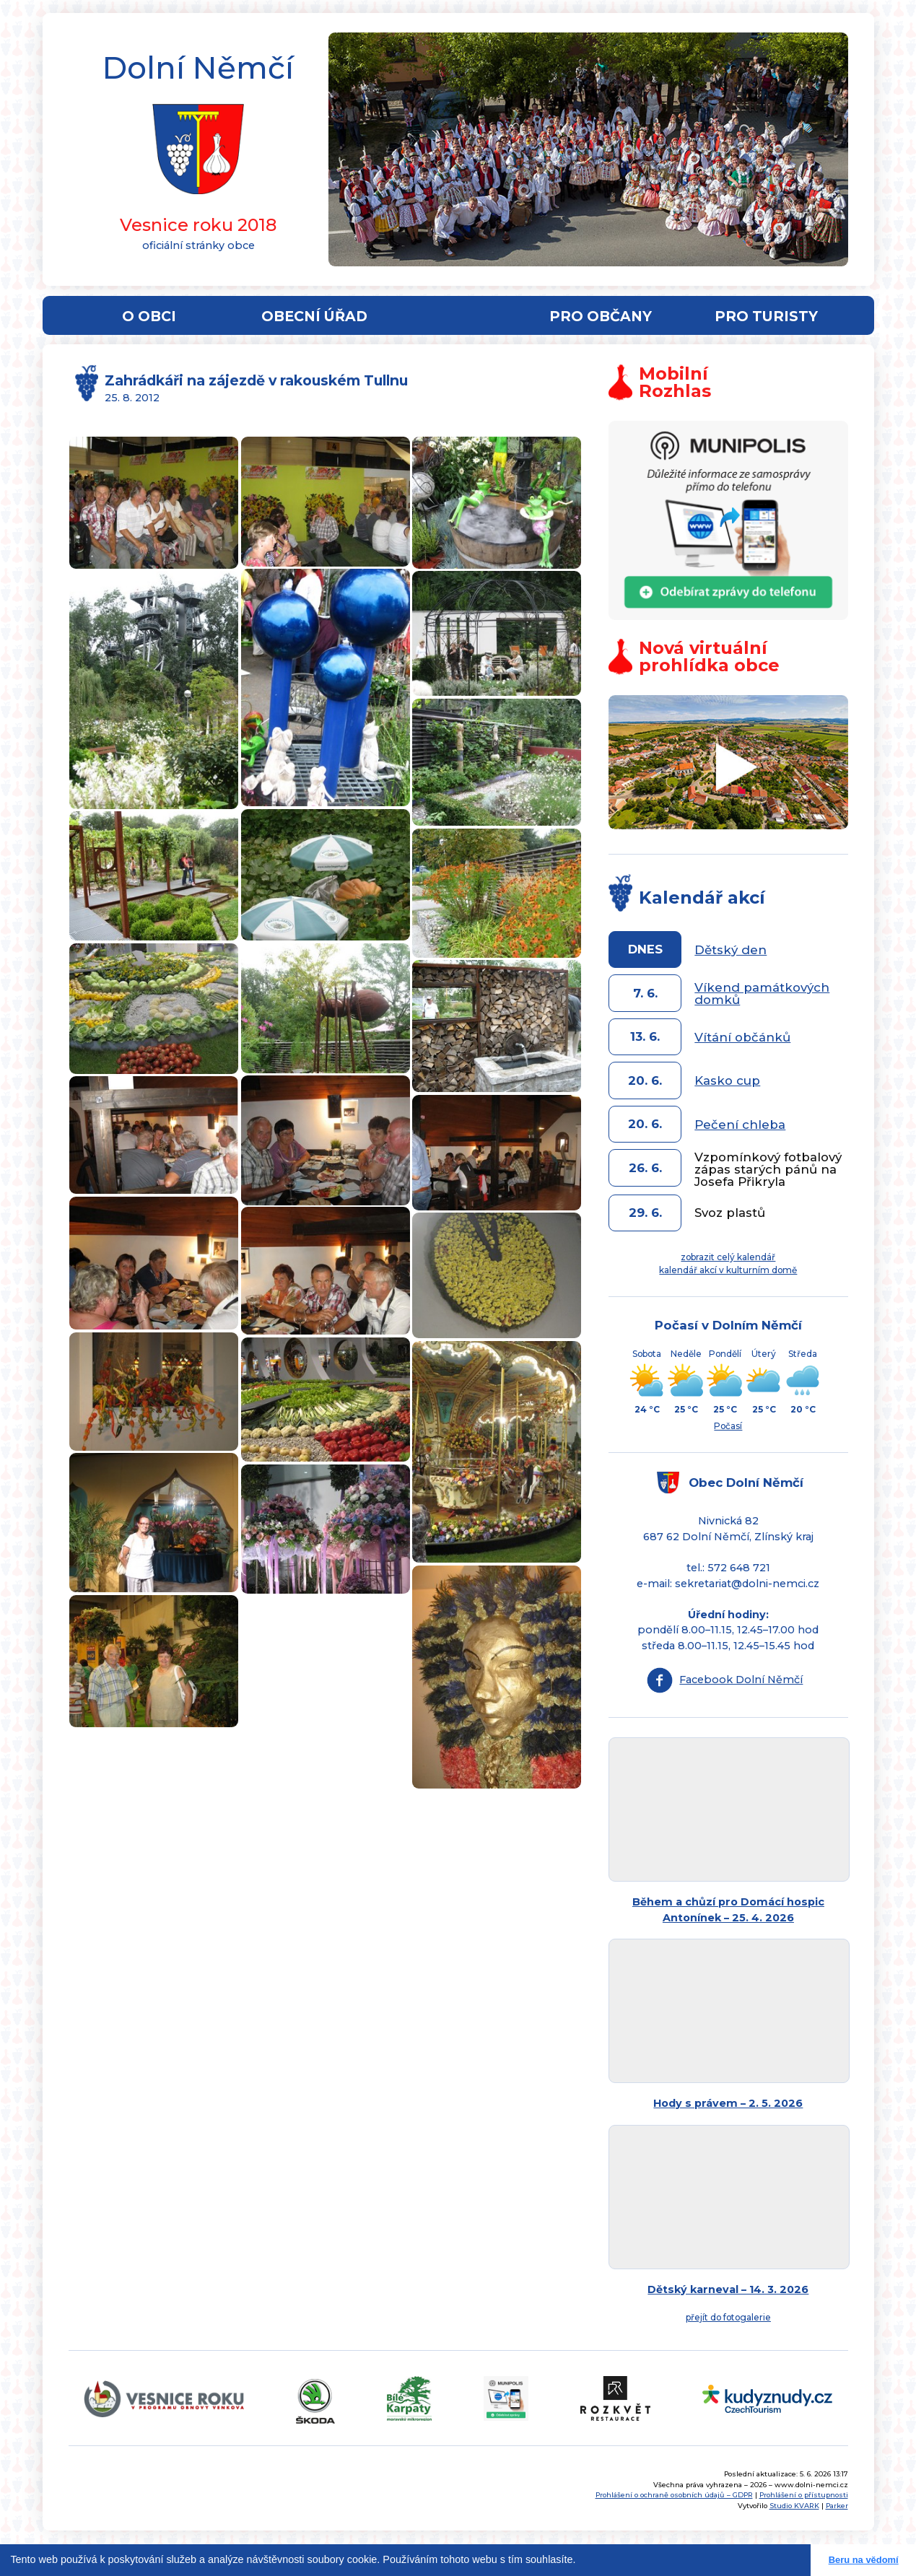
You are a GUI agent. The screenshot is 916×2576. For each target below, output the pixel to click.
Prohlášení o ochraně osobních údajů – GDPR (674, 2495)
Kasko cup (727, 1080)
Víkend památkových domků (761, 993)
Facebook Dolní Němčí (741, 1679)
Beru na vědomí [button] (864, 2559)
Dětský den (730, 950)
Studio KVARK (794, 2506)
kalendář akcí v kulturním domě (728, 1270)
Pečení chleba (739, 1124)
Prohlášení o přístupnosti (803, 2495)
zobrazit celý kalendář (728, 1257)
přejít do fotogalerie (728, 2317)
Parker (837, 2506)
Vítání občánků (742, 1037)
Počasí (728, 1425)
